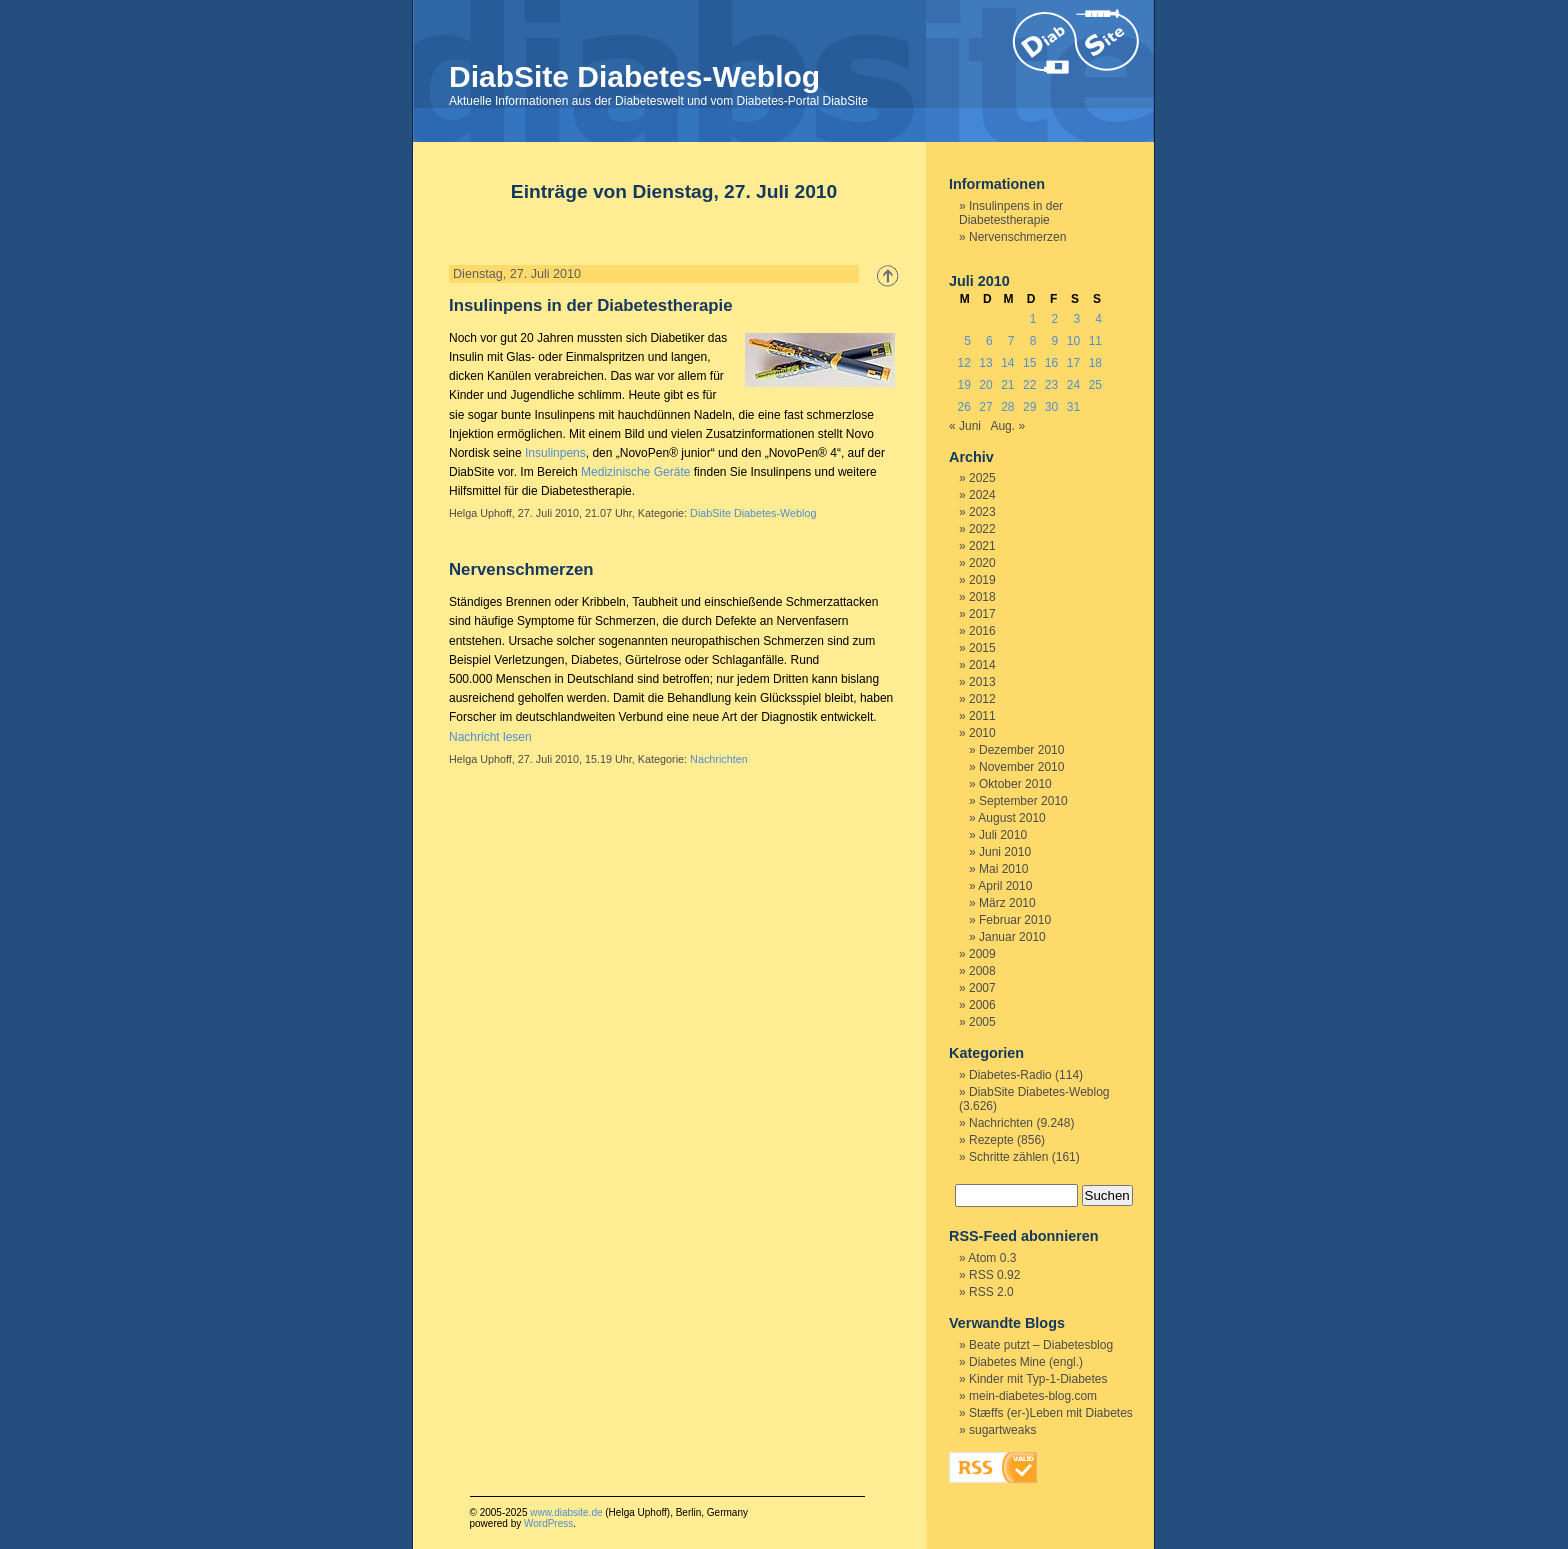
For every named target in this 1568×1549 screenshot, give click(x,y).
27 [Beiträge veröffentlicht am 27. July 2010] (985, 407)
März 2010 (1007, 903)
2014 (982, 665)
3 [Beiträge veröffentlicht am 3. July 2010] (1076, 319)
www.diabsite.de (566, 1512)
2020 (982, 563)
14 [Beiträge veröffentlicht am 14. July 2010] (1007, 363)
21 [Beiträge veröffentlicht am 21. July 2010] (1007, 385)
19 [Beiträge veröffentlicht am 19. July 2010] (963, 385)
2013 (982, 682)
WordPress (548, 1523)
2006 (982, 1005)
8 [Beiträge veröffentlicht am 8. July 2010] (1033, 341)
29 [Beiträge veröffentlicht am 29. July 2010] (1029, 407)
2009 (982, 954)
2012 (982, 699)
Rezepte (991, 1140)
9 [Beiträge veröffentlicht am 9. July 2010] (1055, 341)
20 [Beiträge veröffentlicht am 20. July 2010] (985, 385)
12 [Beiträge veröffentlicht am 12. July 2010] (963, 363)
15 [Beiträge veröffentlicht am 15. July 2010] (1029, 363)
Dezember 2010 (1021, 750)
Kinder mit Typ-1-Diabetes (1038, 1379)
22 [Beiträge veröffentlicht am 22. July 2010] (1029, 385)
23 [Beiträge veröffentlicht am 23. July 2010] (1051, 385)
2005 (982, 1022)
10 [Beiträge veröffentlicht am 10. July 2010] (1073, 341)
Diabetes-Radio (1010, 1075)
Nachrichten (719, 759)
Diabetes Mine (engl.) (1026, 1362)
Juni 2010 (1005, 852)
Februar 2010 (1015, 920)
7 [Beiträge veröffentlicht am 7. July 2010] (1011, 341)
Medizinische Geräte (635, 472)
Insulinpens (555, 453)
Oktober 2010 (1015, 784)
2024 (982, 495)
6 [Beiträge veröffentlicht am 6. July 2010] (989, 341)
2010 (982, 733)
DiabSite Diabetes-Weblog (634, 76)
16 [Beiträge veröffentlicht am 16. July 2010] (1051, 363)
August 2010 (1011, 818)
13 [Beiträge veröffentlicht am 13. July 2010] (985, 363)
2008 (982, 971)
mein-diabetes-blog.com (1033, 1396)
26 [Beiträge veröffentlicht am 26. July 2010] (963, 407)
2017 (982, 614)
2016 (982, 631)
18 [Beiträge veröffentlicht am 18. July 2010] (1095, 363)
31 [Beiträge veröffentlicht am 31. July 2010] (1073, 407)
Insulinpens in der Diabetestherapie (591, 305)
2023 (982, 512)
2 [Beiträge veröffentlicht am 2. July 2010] (1055, 319)
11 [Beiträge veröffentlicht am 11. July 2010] (1095, 341)
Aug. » (1007, 426)
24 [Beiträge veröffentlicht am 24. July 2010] (1073, 385)
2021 (982, 546)
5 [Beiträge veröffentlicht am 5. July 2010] (967, 341)
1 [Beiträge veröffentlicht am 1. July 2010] (1033, 319)
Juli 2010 (1003, 835)
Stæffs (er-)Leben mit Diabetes (1051, 1413)
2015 (982, 648)
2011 (982, 716)
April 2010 (1005, 886)
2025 (982, 478)
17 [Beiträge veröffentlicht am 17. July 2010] (1073, 363)
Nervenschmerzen (521, 569)
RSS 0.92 (994, 1275)
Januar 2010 (1012, 937)
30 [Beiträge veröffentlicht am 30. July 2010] (1051, 407)
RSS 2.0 (991, 1292)
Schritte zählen (1008, 1157)
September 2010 (1023, 801)
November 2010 (1021, 767)
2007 (982, 988)
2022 (982, 529)
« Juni (965, 426)
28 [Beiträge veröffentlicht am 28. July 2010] (1007, 407)
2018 (982, 597)
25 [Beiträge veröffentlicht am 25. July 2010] (1095, 385)
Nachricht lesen (490, 737)
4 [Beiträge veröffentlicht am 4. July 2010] (1098, 319)
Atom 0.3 (992, 1258)
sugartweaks (1002, 1430)
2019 (982, 580)
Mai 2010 (1003, 869)
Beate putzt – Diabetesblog (1041, 1345)
